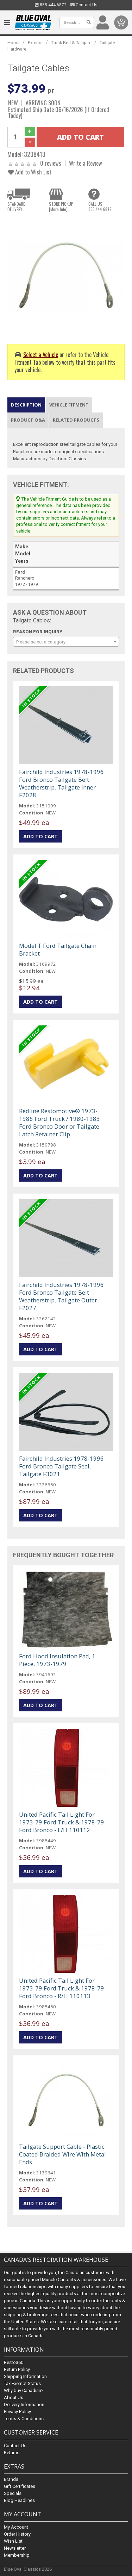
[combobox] (66, 642)
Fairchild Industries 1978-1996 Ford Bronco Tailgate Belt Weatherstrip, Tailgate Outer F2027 (61, 1296)
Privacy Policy (17, 2412)
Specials (12, 2493)
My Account (16, 2527)
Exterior (35, 42)
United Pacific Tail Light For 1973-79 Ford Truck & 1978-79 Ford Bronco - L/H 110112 (61, 1822)
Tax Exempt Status (22, 2383)
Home (13, 42)
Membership (17, 2555)
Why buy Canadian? (24, 2390)
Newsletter (15, 2548)
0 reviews (50, 163)
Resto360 (13, 2362)
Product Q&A (28, 420)
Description (26, 405)
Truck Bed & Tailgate (71, 42)
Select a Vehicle (40, 354)
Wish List (13, 2541)
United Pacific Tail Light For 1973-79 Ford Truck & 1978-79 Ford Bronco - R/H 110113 (61, 1988)
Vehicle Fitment (69, 405)
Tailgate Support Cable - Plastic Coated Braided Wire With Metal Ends (62, 2154)
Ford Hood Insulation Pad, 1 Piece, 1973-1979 (57, 1660)
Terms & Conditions (24, 2419)
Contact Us (84, 4)
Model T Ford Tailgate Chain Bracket (57, 949)
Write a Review (85, 163)
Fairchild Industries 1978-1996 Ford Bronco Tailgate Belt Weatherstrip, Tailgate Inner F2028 (61, 783)
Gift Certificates (19, 2486)
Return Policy (17, 2369)
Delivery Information (24, 2404)
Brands (11, 2479)
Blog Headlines (19, 2500)
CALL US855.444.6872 (100, 206)
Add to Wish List (29, 171)
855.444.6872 (51, 4)
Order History (17, 2534)
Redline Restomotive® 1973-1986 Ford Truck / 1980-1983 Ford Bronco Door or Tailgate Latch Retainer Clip (59, 1122)
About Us (13, 2397)
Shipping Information (25, 2376)
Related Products (76, 420)
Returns (11, 2452)
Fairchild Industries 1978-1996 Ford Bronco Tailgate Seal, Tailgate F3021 (61, 1466)
